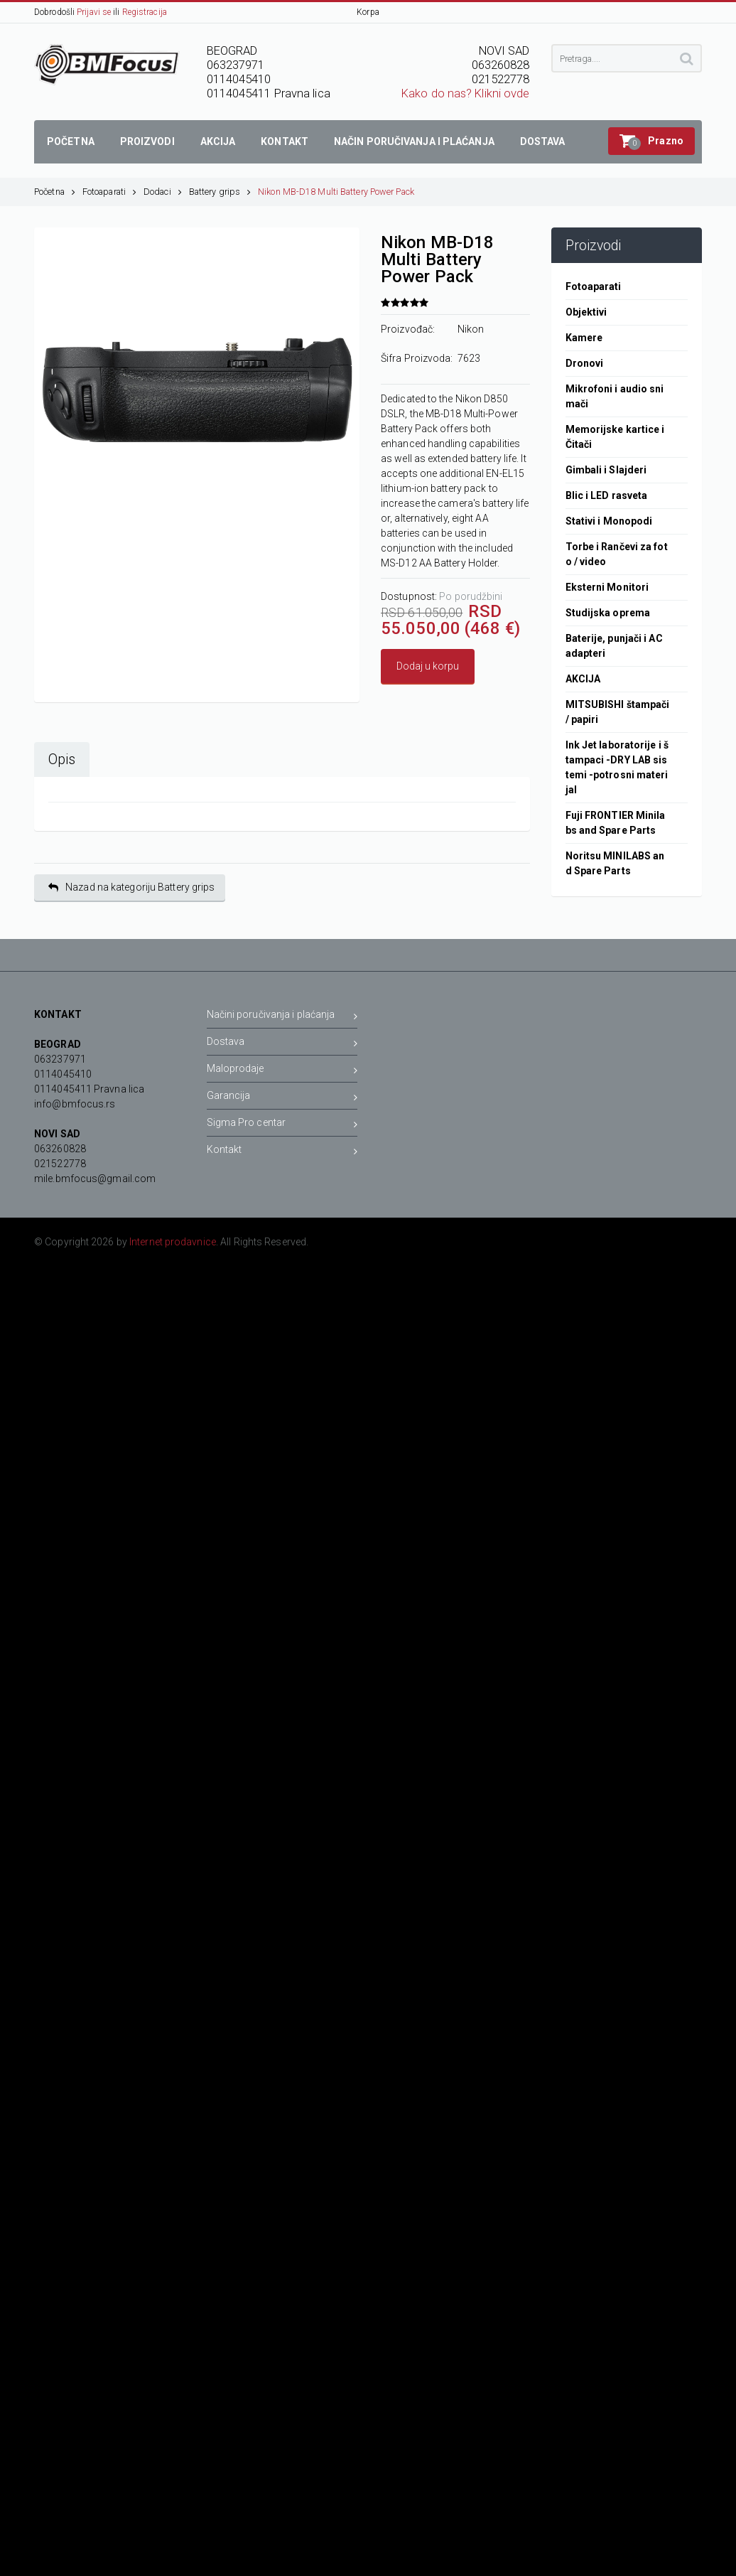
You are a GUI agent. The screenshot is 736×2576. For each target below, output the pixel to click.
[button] (651, 141)
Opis (61, 759)
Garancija (282, 1098)
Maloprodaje (282, 1071)
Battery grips (220, 191)
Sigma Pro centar (282, 1125)
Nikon (471, 329)
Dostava (282, 1044)
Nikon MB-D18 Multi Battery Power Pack (336, 191)
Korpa (368, 12)
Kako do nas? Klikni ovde (465, 93)
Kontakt (282, 1152)
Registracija (144, 12)
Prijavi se (94, 12)
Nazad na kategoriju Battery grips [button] (131, 887)
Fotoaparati (109, 191)
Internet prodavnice (172, 1241)
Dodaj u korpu (427, 666)
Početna (54, 191)
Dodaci (163, 191)
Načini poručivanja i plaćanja (282, 1017)
